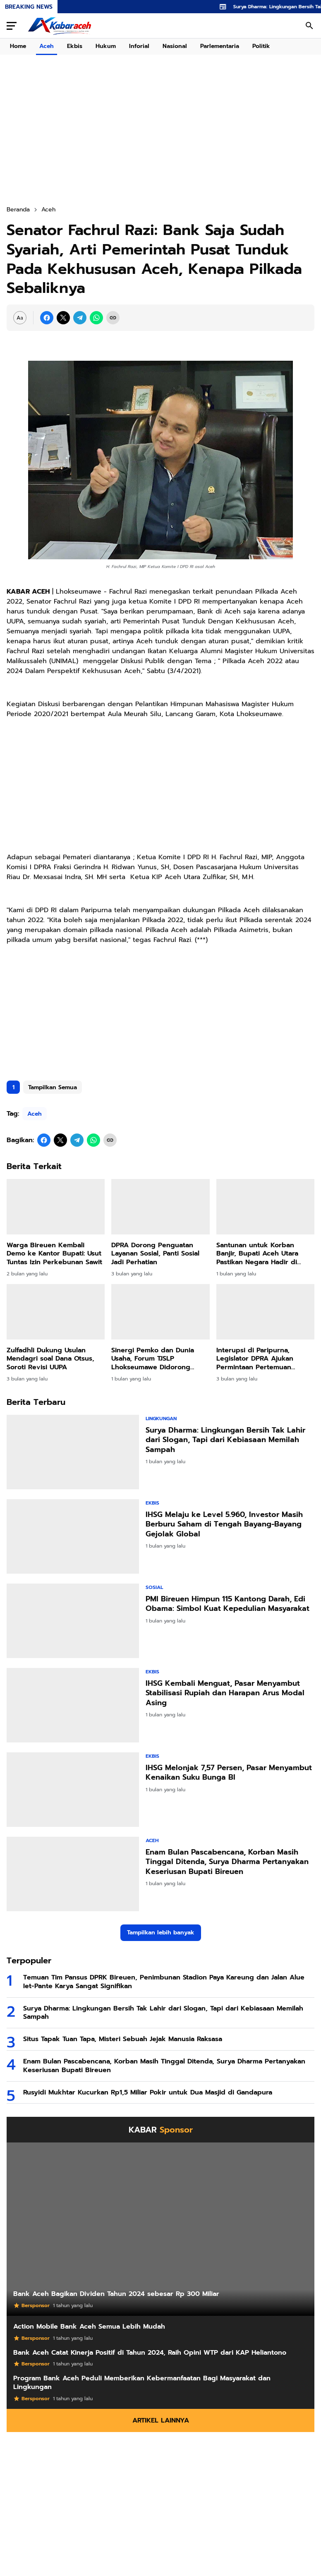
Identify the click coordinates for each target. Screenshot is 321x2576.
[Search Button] (309, 25)
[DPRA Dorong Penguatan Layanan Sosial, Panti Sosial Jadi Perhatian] (160, 1206)
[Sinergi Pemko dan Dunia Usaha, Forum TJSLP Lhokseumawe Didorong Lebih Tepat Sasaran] (160, 1311)
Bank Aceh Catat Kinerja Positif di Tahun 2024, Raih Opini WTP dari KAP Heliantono (149, 2352)
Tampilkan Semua (52, 1087)
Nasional (175, 46)
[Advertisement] (160, 1009)
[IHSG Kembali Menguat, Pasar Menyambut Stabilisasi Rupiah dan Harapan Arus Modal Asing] (73, 1705)
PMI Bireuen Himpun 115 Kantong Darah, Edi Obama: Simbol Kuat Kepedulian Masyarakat (227, 1604)
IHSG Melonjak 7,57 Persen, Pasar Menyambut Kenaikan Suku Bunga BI (229, 1773)
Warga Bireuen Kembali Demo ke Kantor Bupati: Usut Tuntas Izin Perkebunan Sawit (54, 1254)
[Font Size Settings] (19, 317)
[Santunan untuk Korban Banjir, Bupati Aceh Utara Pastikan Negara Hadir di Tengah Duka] (265, 1206)
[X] (63, 317)
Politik (261, 46)
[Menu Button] (11, 25)
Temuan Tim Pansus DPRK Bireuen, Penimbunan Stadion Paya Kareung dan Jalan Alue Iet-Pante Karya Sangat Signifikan (163, 1982)
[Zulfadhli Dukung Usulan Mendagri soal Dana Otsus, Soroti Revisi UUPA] (56, 1311)
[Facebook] (46, 317)
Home (18, 46)
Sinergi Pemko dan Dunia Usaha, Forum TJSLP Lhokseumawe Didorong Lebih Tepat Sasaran (152, 1359)
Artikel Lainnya (160, 2420)
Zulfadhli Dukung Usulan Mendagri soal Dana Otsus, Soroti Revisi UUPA (50, 1359)
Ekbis (74, 46)
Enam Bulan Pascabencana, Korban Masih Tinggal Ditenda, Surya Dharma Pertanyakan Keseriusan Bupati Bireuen (227, 1862)
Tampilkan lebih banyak (160, 1932)
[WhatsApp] (96, 317)
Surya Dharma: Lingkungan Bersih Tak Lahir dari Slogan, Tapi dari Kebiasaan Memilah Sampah (225, 1440)
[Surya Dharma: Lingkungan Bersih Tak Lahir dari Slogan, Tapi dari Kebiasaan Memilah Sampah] (73, 1452)
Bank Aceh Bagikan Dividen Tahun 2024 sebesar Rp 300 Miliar (116, 2294)
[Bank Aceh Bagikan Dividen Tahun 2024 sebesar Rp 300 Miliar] (160, 2229)
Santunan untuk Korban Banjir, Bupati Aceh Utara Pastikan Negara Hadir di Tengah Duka (257, 1254)
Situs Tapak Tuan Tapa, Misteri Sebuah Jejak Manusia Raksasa (122, 2039)
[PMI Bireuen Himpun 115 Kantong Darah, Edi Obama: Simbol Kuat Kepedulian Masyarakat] (73, 1621)
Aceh (46, 46)
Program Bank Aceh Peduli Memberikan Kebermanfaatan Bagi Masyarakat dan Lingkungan (142, 2382)
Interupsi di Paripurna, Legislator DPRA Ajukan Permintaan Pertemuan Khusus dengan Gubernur (259, 1359)
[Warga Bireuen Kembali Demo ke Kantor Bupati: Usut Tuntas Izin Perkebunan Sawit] (56, 1206)
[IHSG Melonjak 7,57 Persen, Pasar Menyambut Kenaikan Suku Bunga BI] (73, 1789)
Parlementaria (219, 46)
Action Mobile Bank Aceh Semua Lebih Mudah (89, 2326)
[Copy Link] (113, 317)
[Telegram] (79, 317)
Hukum (106, 46)
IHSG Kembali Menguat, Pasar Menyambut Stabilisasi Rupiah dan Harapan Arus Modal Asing (225, 1693)
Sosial (154, 1587)
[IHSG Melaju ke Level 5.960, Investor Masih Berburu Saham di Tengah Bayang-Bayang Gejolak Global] (73, 1536)
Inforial (139, 46)
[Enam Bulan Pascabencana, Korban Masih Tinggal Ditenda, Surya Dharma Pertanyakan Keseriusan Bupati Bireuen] (73, 1874)
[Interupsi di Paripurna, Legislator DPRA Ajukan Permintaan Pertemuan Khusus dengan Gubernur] (265, 1311)
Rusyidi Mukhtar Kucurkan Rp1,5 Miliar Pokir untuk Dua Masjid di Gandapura (147, 2092)
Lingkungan (161, 1418)
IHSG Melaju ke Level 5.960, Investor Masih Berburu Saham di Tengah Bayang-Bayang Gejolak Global (224, 1524)
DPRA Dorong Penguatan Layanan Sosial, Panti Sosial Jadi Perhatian (155, 1254)
